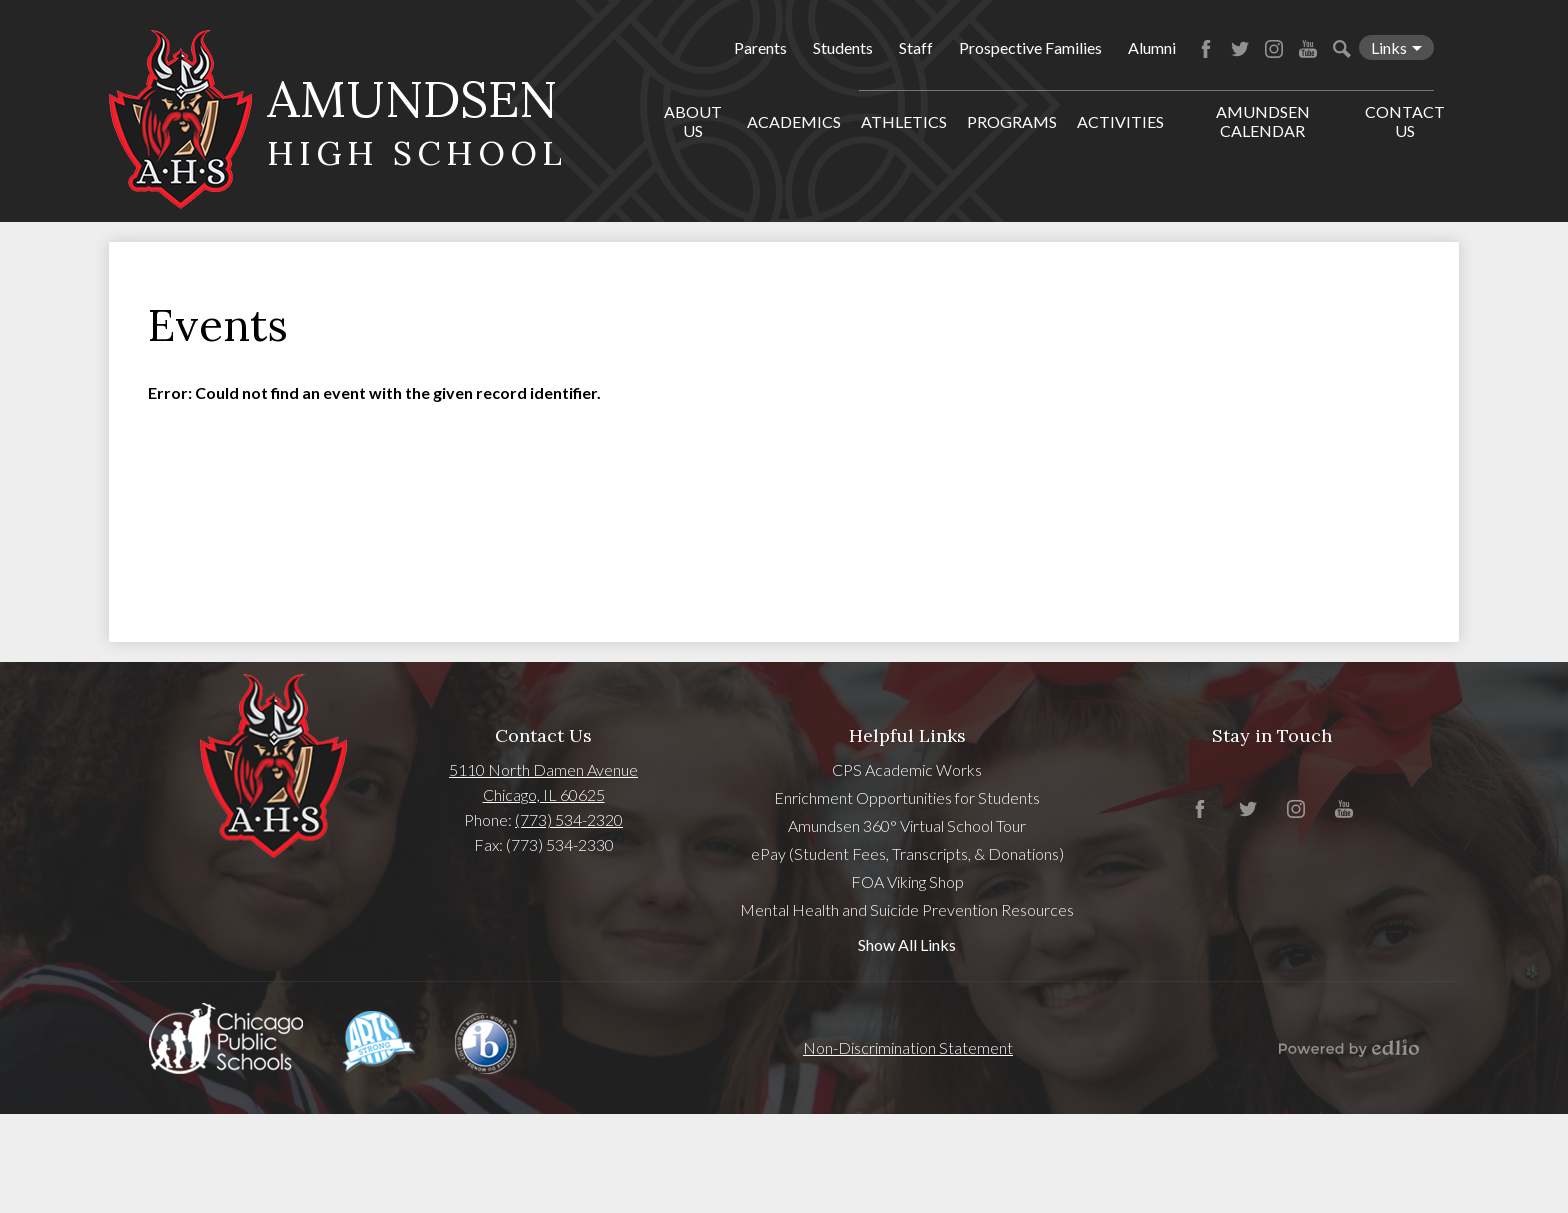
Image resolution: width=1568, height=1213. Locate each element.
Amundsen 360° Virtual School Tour (907, 825)
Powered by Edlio (1349, 1048)
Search (1342, 49)
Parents (760, 47)
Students (843, 47)
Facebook (1206, 49)
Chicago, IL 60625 (544, 794)
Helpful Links (907, 735)
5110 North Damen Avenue (543, 769)
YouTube (1308, 49)
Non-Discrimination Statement (908, 1047)
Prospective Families (1030, 47)
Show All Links (907, 944)
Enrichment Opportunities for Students (907, 797)
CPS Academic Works (907, 769)
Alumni (1152, 47)
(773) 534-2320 (569, 819)
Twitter (1240, 49)
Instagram (1274, 49)
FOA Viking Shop (907, 881)
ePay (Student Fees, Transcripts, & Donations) (907, 853)
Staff (916, 47)
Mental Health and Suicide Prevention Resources (907, 909)
